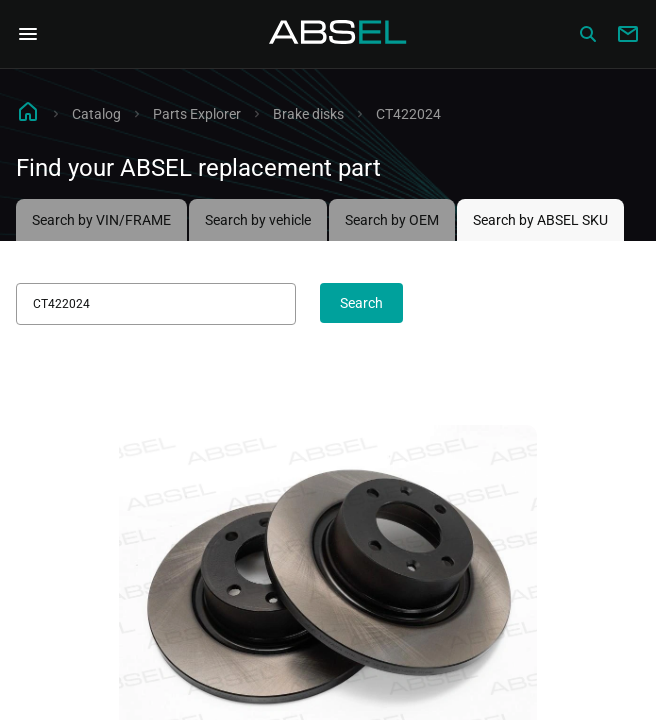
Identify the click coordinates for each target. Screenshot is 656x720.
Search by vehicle (258, 220)
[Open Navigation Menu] (28, 34)
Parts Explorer (197, 114)
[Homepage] (338, 34)
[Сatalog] (588, 34)
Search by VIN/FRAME (101, 220)
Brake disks (308, 114)
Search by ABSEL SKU (540, 220)
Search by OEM (392, 220)
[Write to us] (628, 34)
